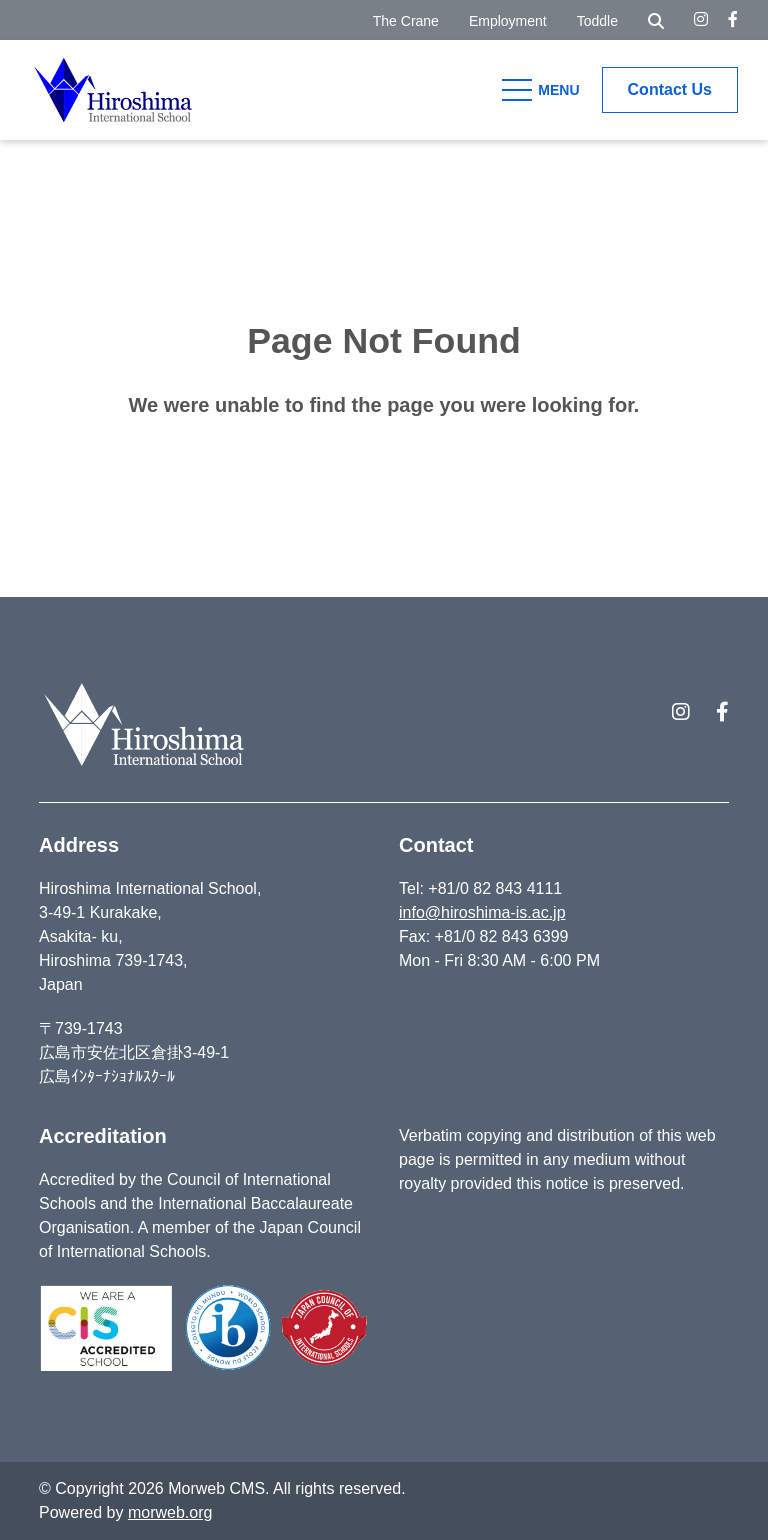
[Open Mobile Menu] (544, 90)
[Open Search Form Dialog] (656, 20)
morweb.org (170, 1512)
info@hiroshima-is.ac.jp (482, 912)
